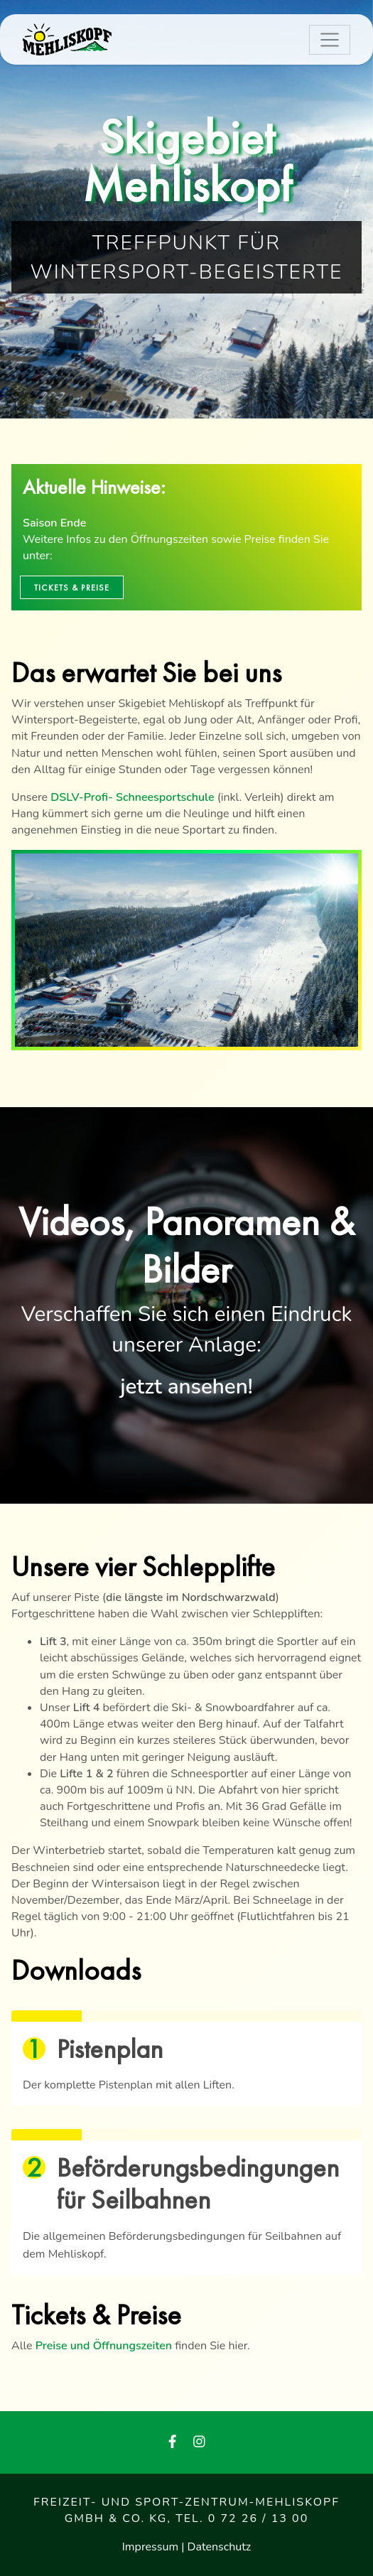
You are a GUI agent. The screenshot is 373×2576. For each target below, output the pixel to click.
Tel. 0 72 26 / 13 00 (241, 2518)
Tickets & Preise (71, 587)
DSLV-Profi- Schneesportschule (132, 797)
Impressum (151, 2547)
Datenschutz (220, 2547)
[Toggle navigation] (329, 40)
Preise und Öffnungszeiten (104, 2346)
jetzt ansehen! (186, 1386)
